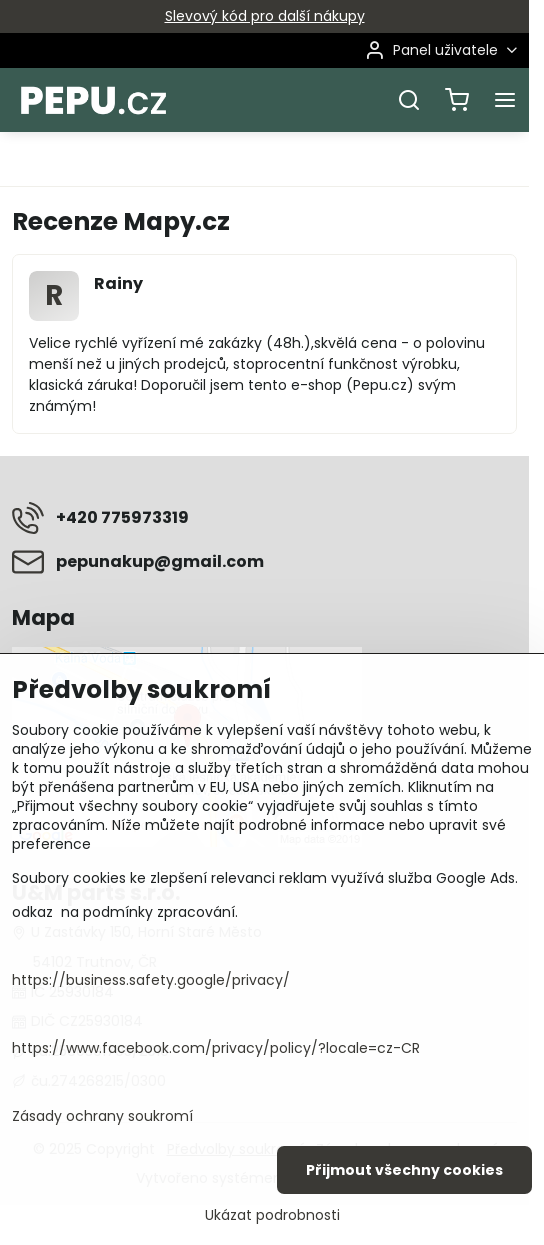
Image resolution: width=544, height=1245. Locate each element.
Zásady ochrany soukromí (102, 1116)
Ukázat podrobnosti (272, 1215)
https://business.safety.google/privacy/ (151, 980)
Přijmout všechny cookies (404, 1170)
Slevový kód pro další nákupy (265, 16)
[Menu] (505, 100)
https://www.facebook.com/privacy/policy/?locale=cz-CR (216, 1048)
